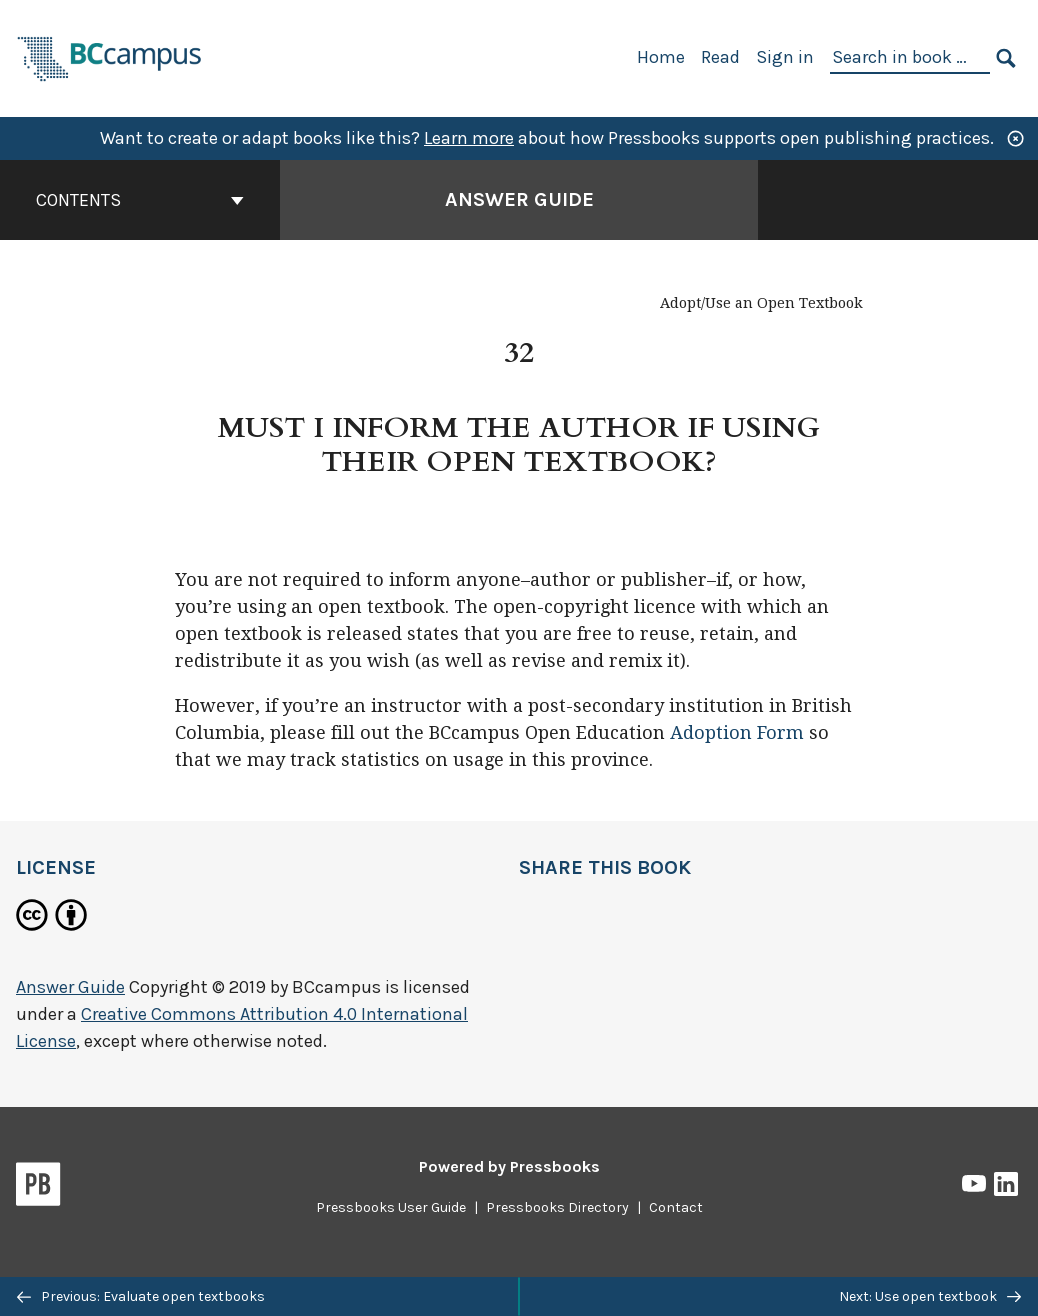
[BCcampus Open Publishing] (110, 56)
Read (720, 57)
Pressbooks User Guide (391, 1207)
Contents (140, 200)
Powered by (509, 1166)
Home (661, 57)
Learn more (469, 138)
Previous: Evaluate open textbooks (141, 1296)
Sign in (785, 57)
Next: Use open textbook (930, 1296)
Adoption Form (737, 732)
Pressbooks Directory (557, 1207)
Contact (676, 1207)
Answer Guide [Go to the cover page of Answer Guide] (519, 199)
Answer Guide (70, 987)
